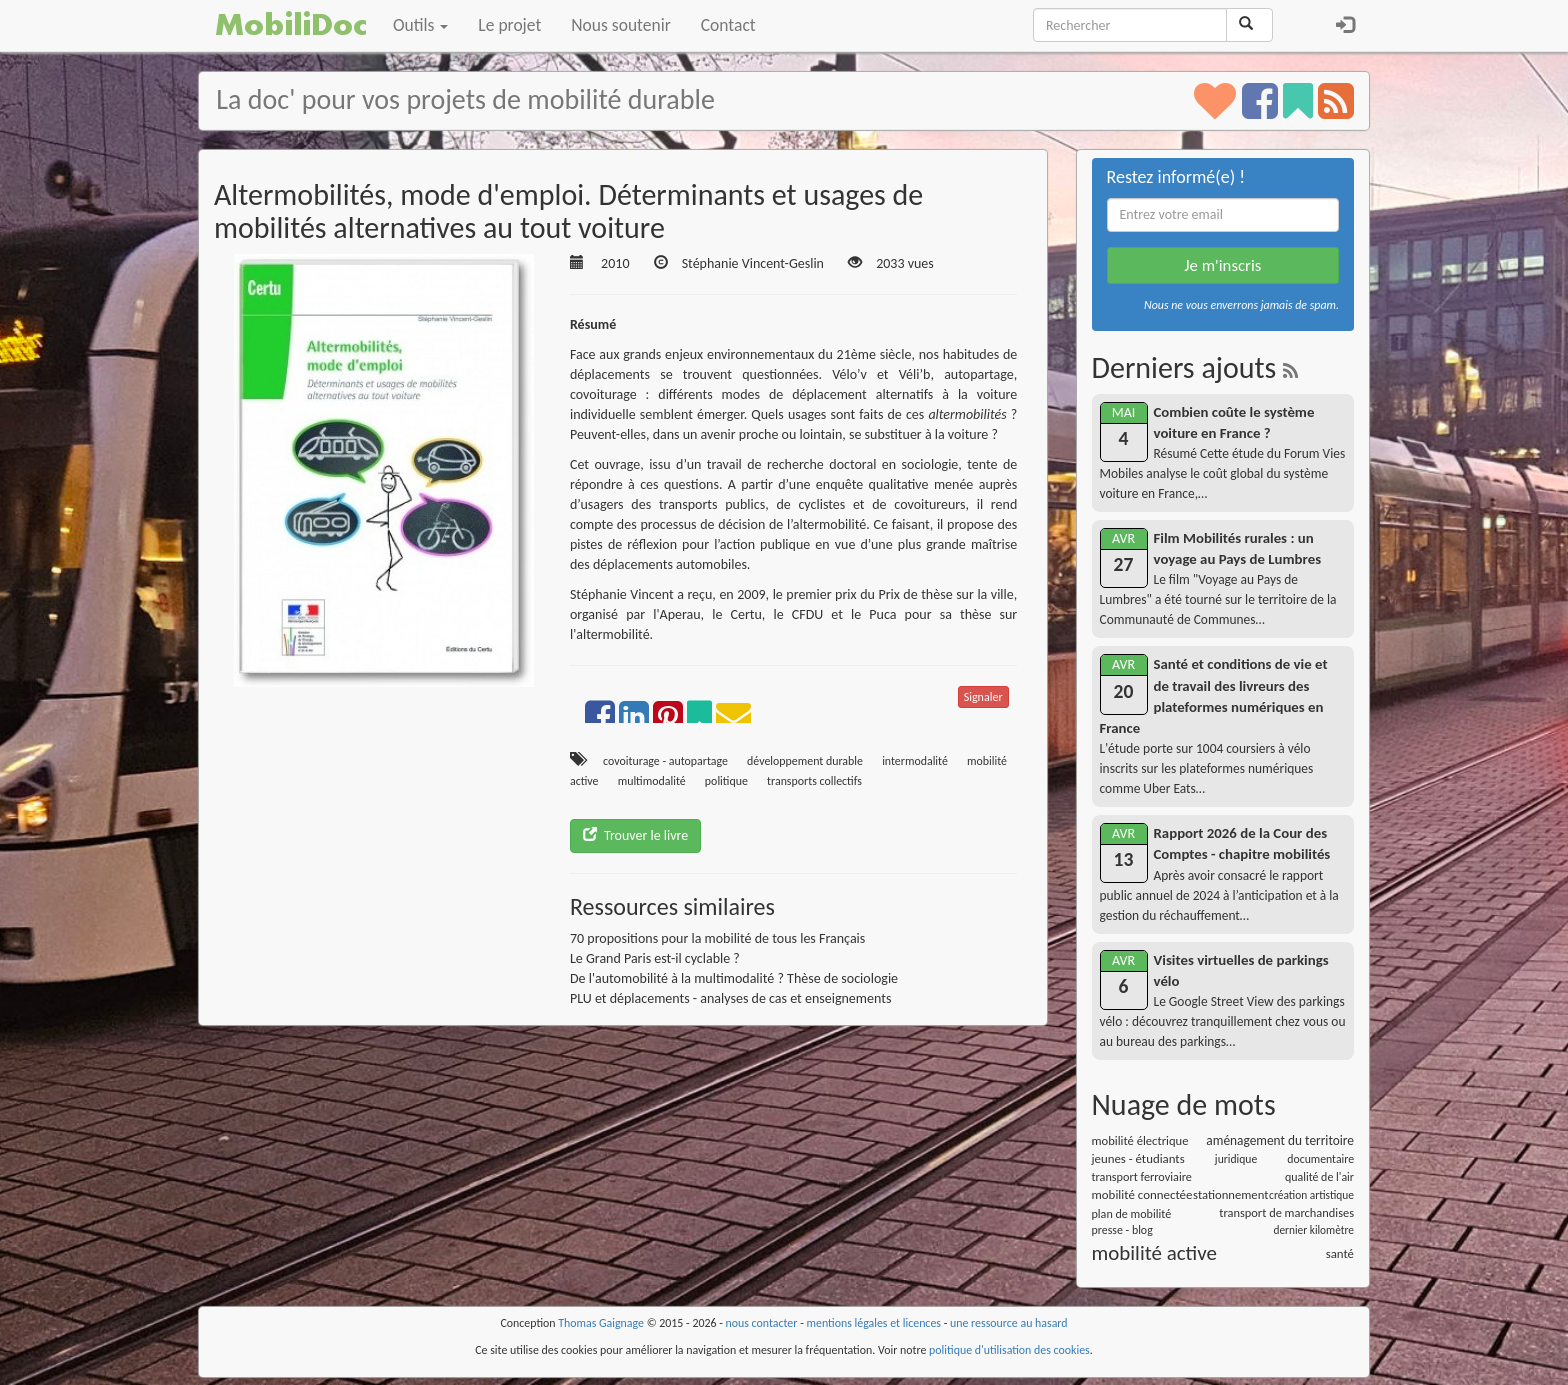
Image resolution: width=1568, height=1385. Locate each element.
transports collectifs (814, 781)
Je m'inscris (1222, 265)
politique (726, 781)
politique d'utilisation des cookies (1009, 1350)
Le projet (509, 25)
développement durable (805, 761)
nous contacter (762, 1323)
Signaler (983, 697)
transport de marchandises (1286, 1212)
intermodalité (915, 761)
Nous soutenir (620, 25)
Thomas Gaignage (601, 1323)
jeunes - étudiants (1138, 1158)
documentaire (1320, 1159)
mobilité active (1154, 1253)
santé (1340, 1253)
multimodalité (652, 781)
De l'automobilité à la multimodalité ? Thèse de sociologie (734, 978)
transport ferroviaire (1142, 1176)
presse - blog (1122, 1230)
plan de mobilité (1132, 1213)
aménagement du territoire (1280, 1140)
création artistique (1311, 1195)
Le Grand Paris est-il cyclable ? (655, 958)
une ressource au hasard (1009, 1323)
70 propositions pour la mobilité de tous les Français (717, 938)
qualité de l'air (1319, 1177)
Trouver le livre (635, 835)
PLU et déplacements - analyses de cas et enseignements (730, 998)
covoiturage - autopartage (665, 761)
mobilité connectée (1142, 1194)
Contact (728, 25)
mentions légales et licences (873, 1323)
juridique (1236, 1159)
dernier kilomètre (1313, 1230)
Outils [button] (420, 25)
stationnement (1230, 1194)
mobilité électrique (1140, 1140)
